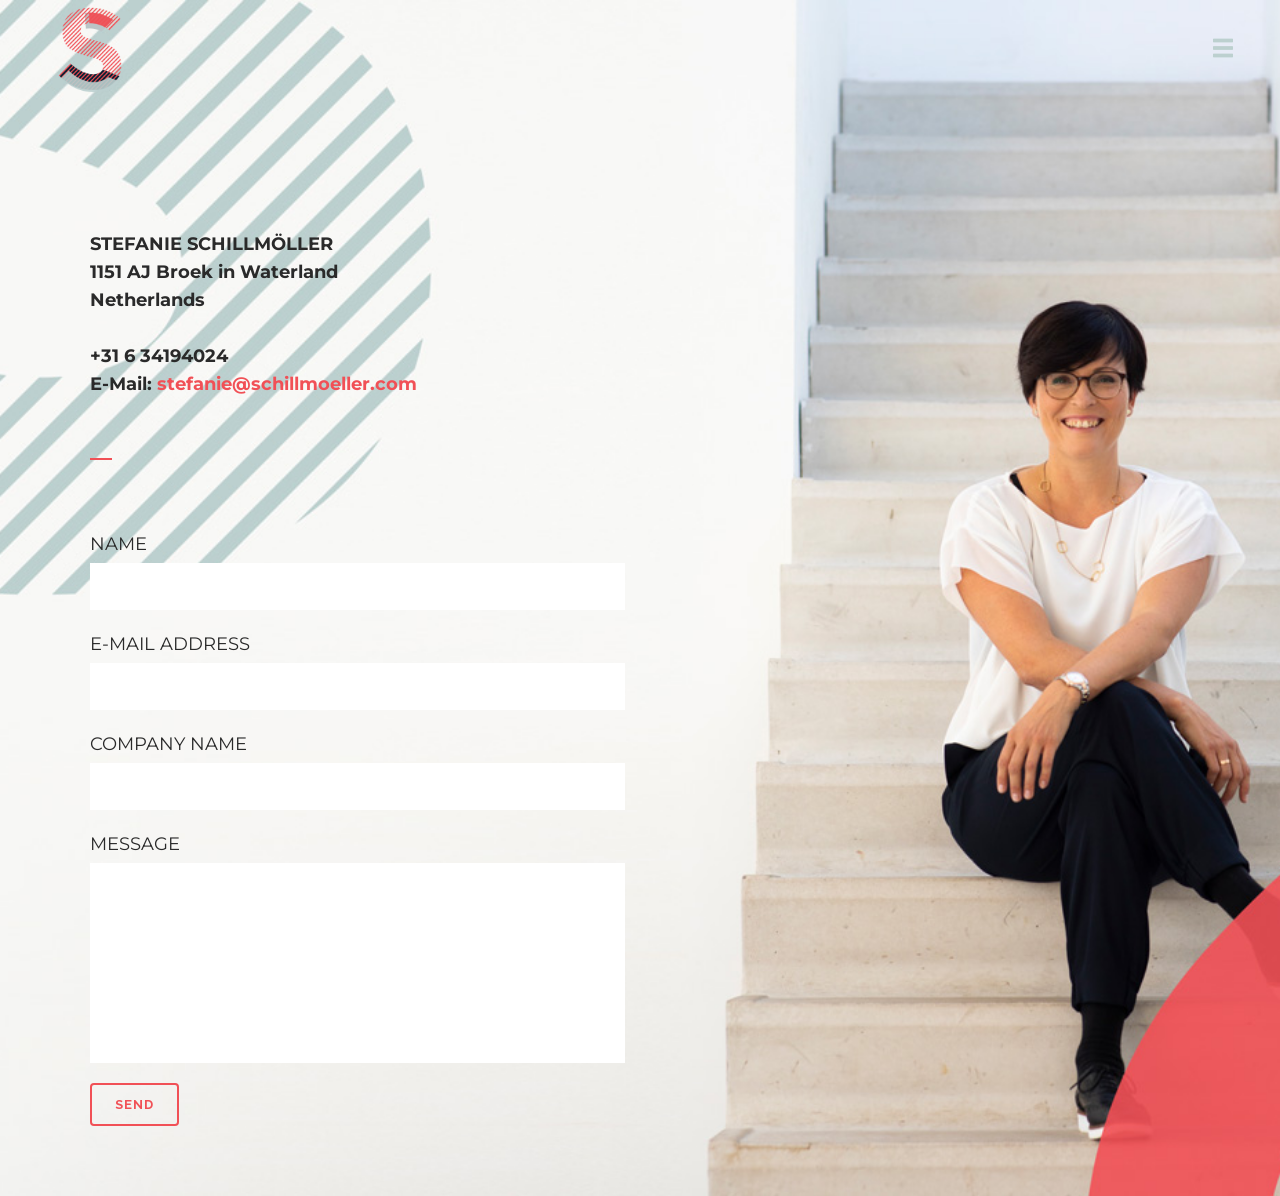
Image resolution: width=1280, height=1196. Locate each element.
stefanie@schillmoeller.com (287, 384)
